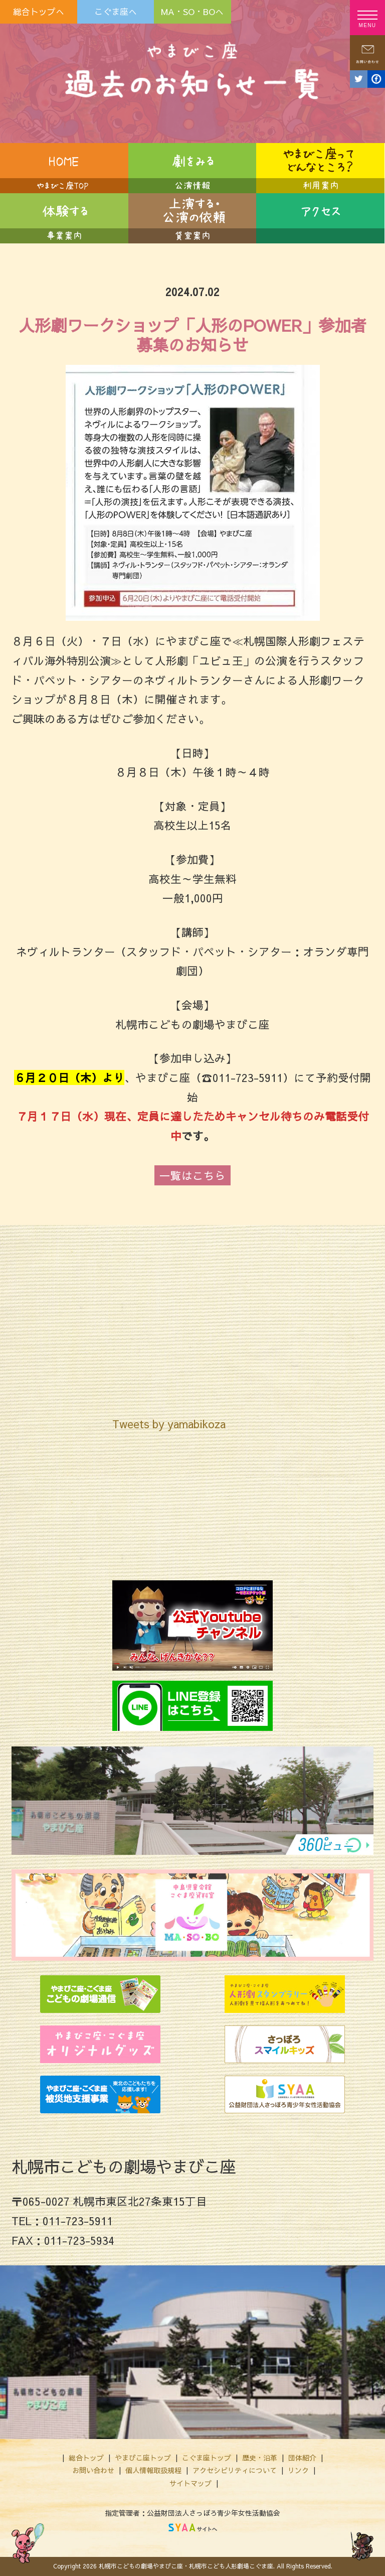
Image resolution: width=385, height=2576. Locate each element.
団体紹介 (302, 2458)
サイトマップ (190, 2483)
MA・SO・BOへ (192, 12)
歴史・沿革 (259, 2458)
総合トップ (86, 2458)
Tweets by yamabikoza (169, 1423)
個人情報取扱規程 (153, 2470)
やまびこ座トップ (143, 2458)
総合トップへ (38, 12)
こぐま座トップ (206, 2458)
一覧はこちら (192, 1175)
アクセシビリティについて (234, 2470)
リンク (298, 2470)
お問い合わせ (93, 2470)
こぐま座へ (115, 12)
